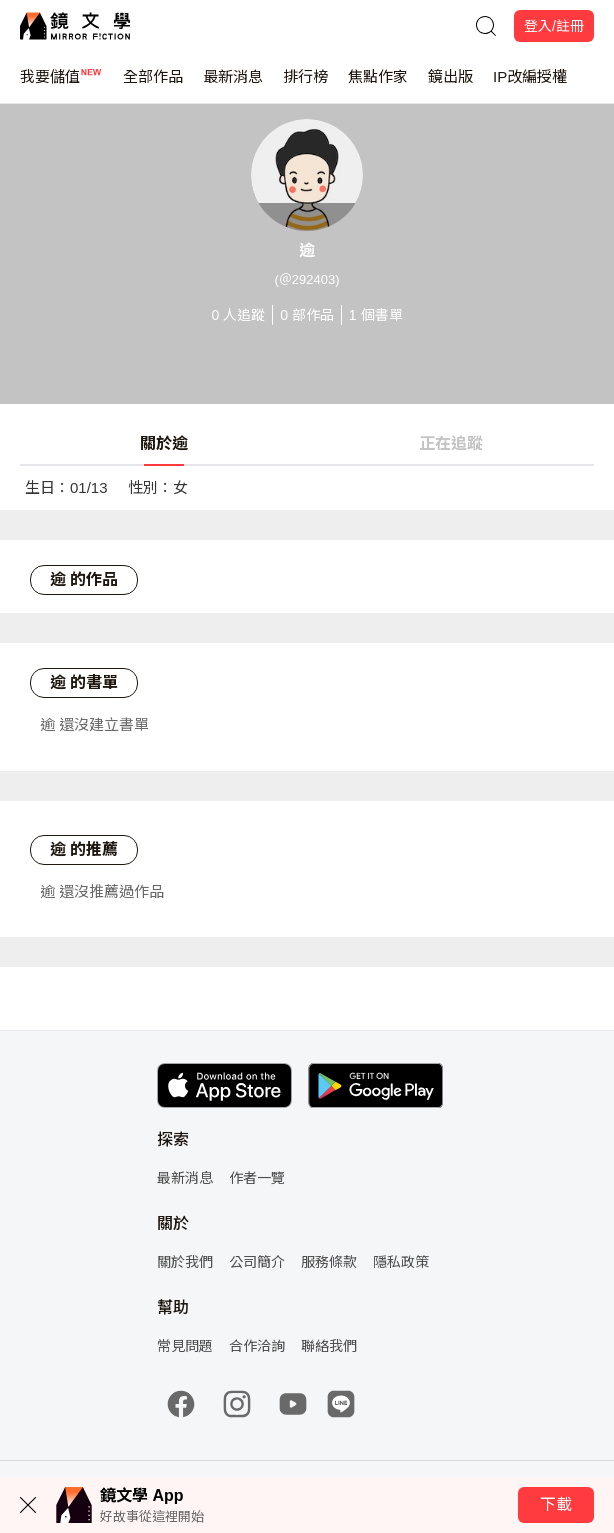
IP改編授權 (530, 85)
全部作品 (153, 85)
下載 (556, 1504)
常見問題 (185, 1346)
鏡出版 (450, 85)
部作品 (307, 315)
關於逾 (164, 443)
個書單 (376, 315)
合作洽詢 (257, 1346)
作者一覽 (257, 1178)
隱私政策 (401, 1262)
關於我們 (185, 1262)
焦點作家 (378, 85)
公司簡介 (257, 1262)
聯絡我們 (329, 1346)
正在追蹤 (451, 443)
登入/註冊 (554, 26)
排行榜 (305, 85)
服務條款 (329, 1262)
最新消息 (233, 85)
